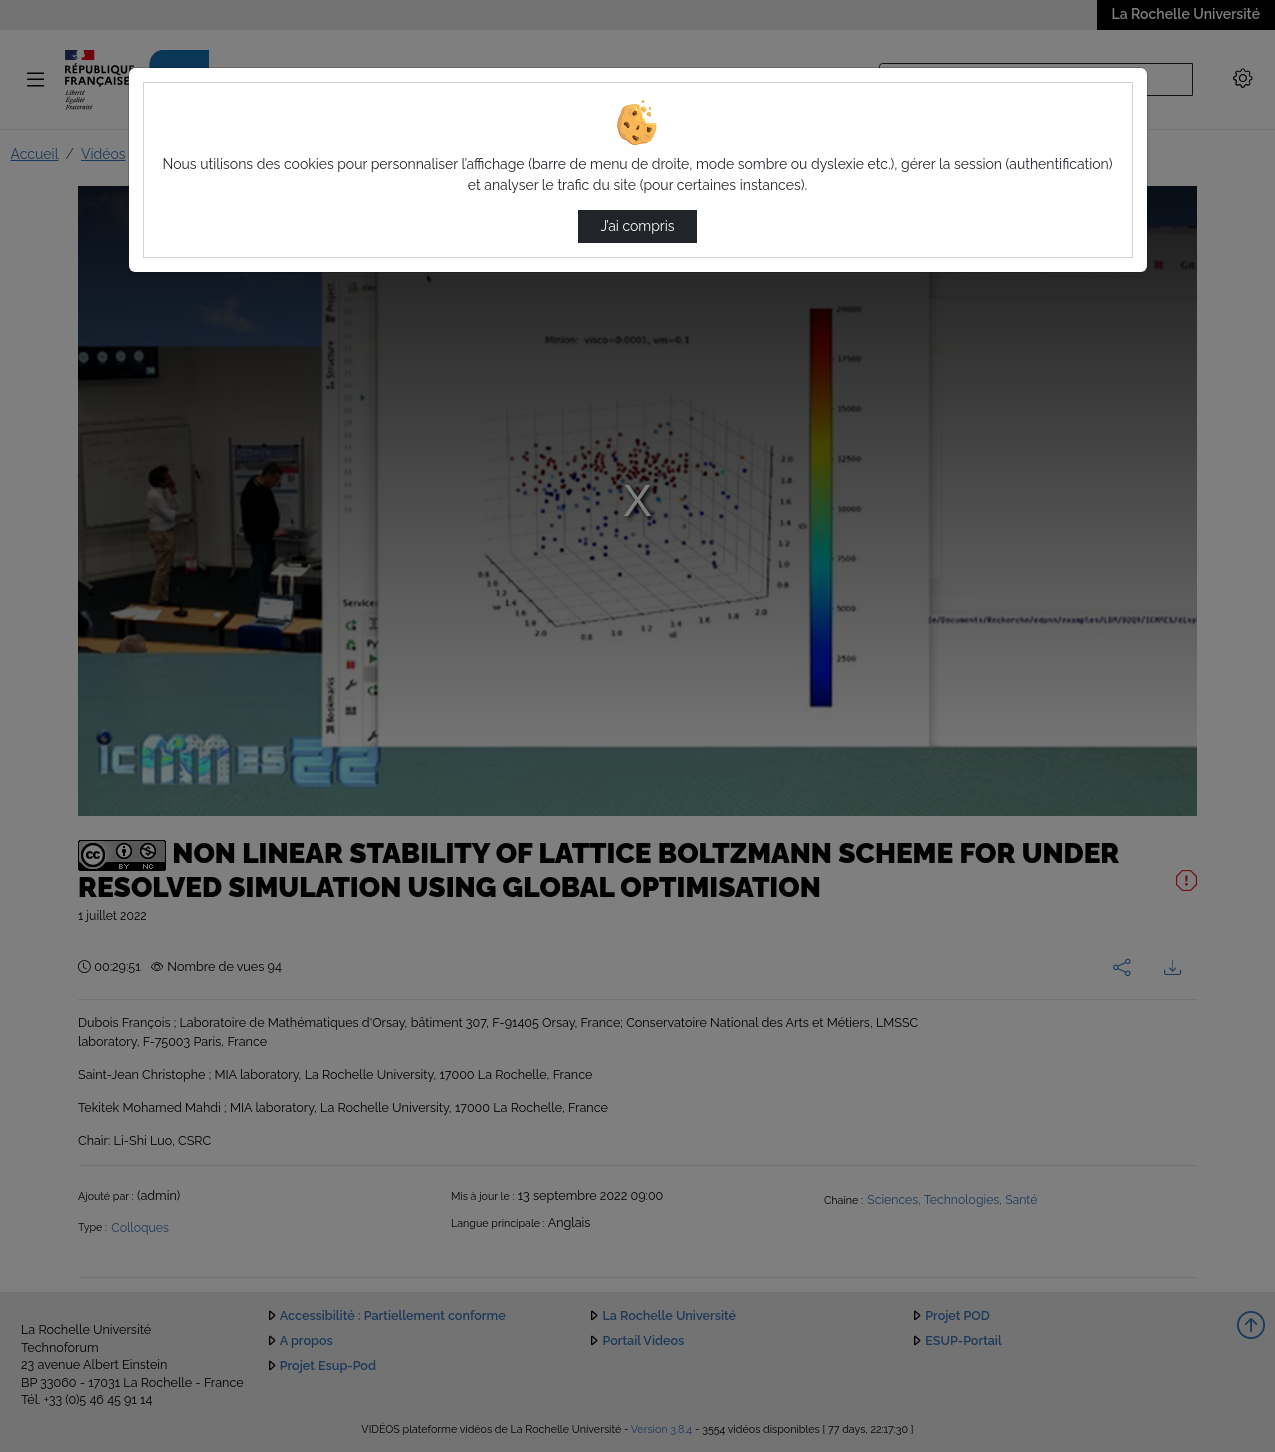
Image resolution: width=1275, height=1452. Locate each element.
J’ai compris (637, 226)
